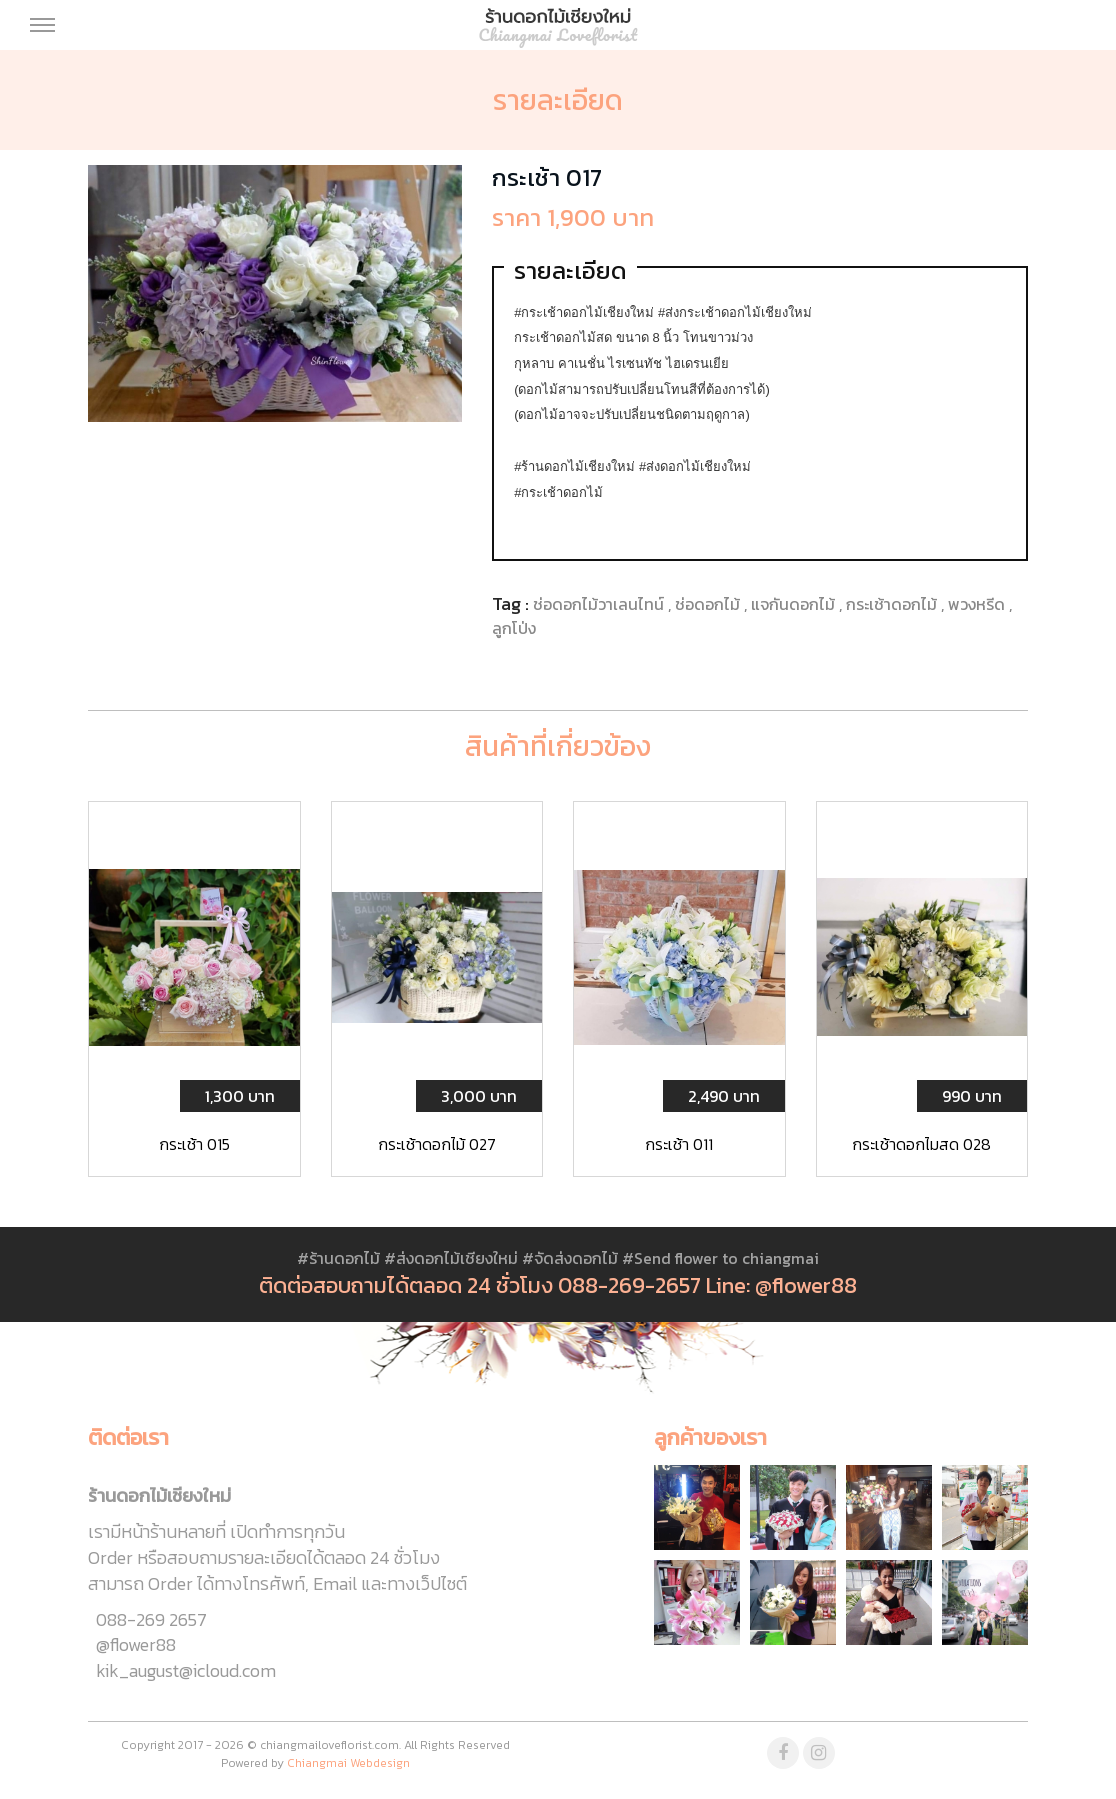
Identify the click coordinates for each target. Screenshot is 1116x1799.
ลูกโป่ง (514, 628)
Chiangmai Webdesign (348, 1763)
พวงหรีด (978, 604)
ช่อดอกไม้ (709, 604)
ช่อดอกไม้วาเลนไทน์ (600, 604)
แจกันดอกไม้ (795, 604)
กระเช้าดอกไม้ (893, 604)
